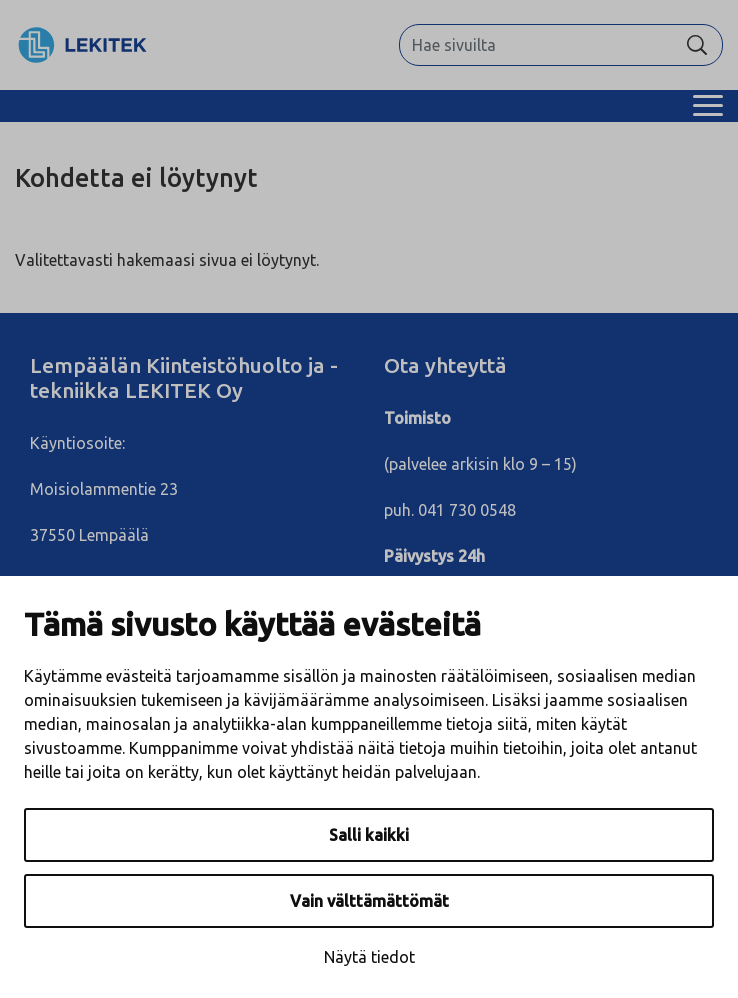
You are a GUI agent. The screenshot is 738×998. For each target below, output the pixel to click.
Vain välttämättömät (369, 901)
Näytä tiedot (369, 957)
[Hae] (697, 45)
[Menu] (708, 106)
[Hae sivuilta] (536, 45)
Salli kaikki (369, 835)
